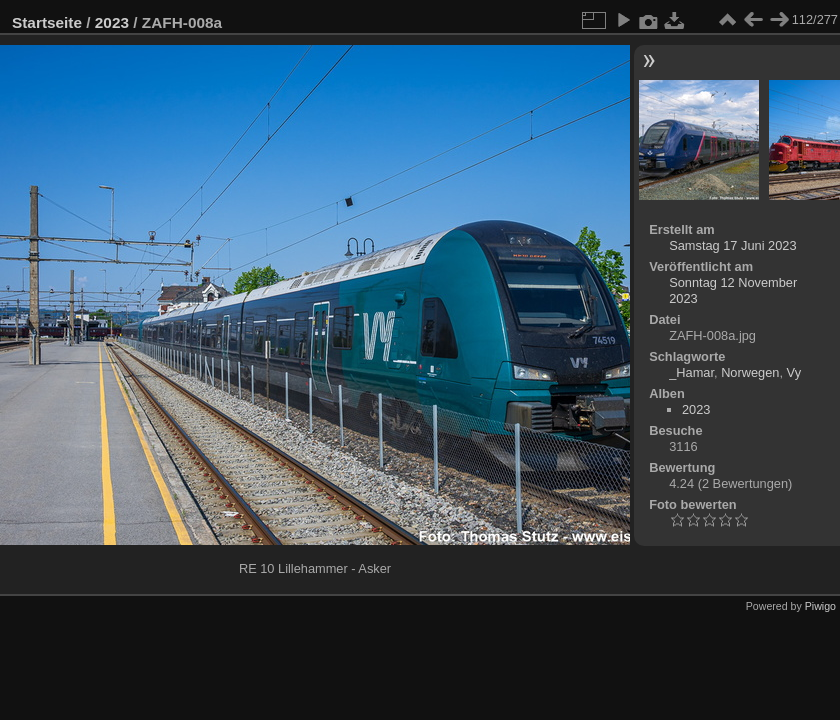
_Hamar (691, 372)
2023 (112, 22)
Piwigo (820, 606)
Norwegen (750, 372)
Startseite (47, 22)
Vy (794, 372)
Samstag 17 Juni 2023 (732, 245)
